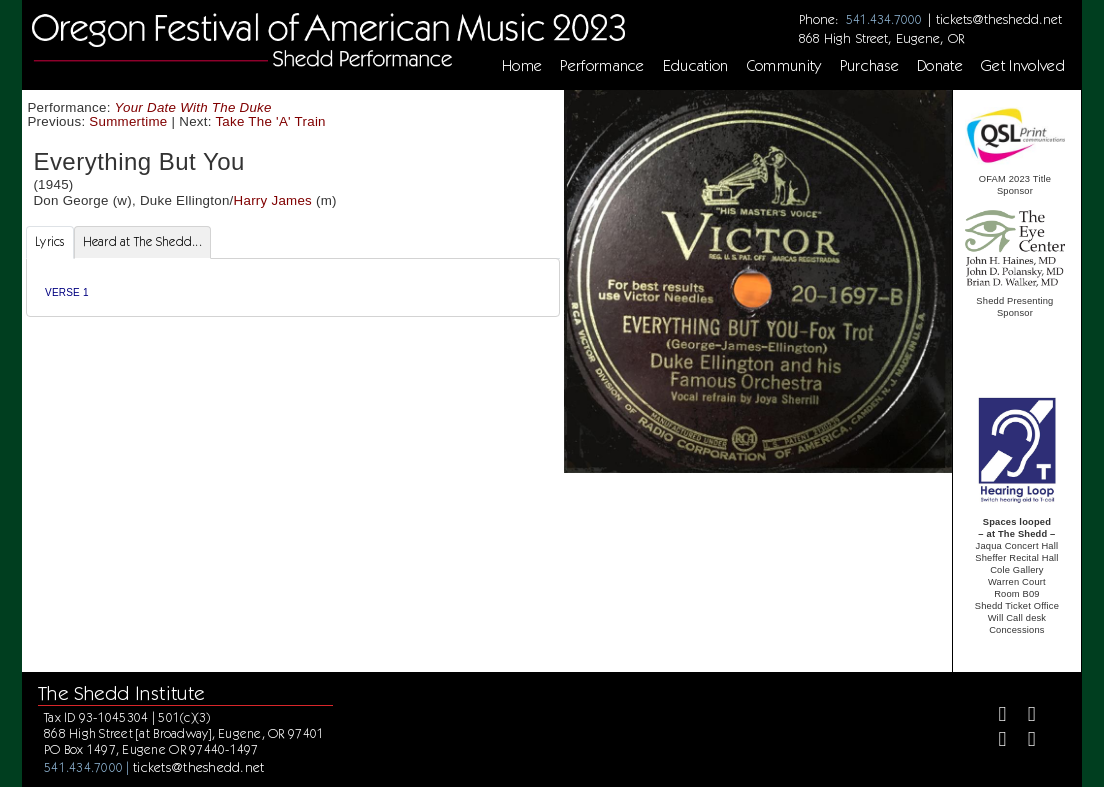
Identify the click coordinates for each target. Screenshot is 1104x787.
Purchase (870, 66)
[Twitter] (1023, 716)
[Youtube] (1023, 741)
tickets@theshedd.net (999, 19)
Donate (940, 66)
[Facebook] (994, 716)
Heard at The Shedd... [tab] (142, 241)
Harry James (273, 200)
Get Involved (1023, 66)
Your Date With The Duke (193, 107)
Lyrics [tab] (50, 241)
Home (522, 66)
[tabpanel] (293, 287)
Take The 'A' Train (270, 121)
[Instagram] (994, 741)
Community (784, 66)
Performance (602, 66)
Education (696, 66)
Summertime (128, 121)
